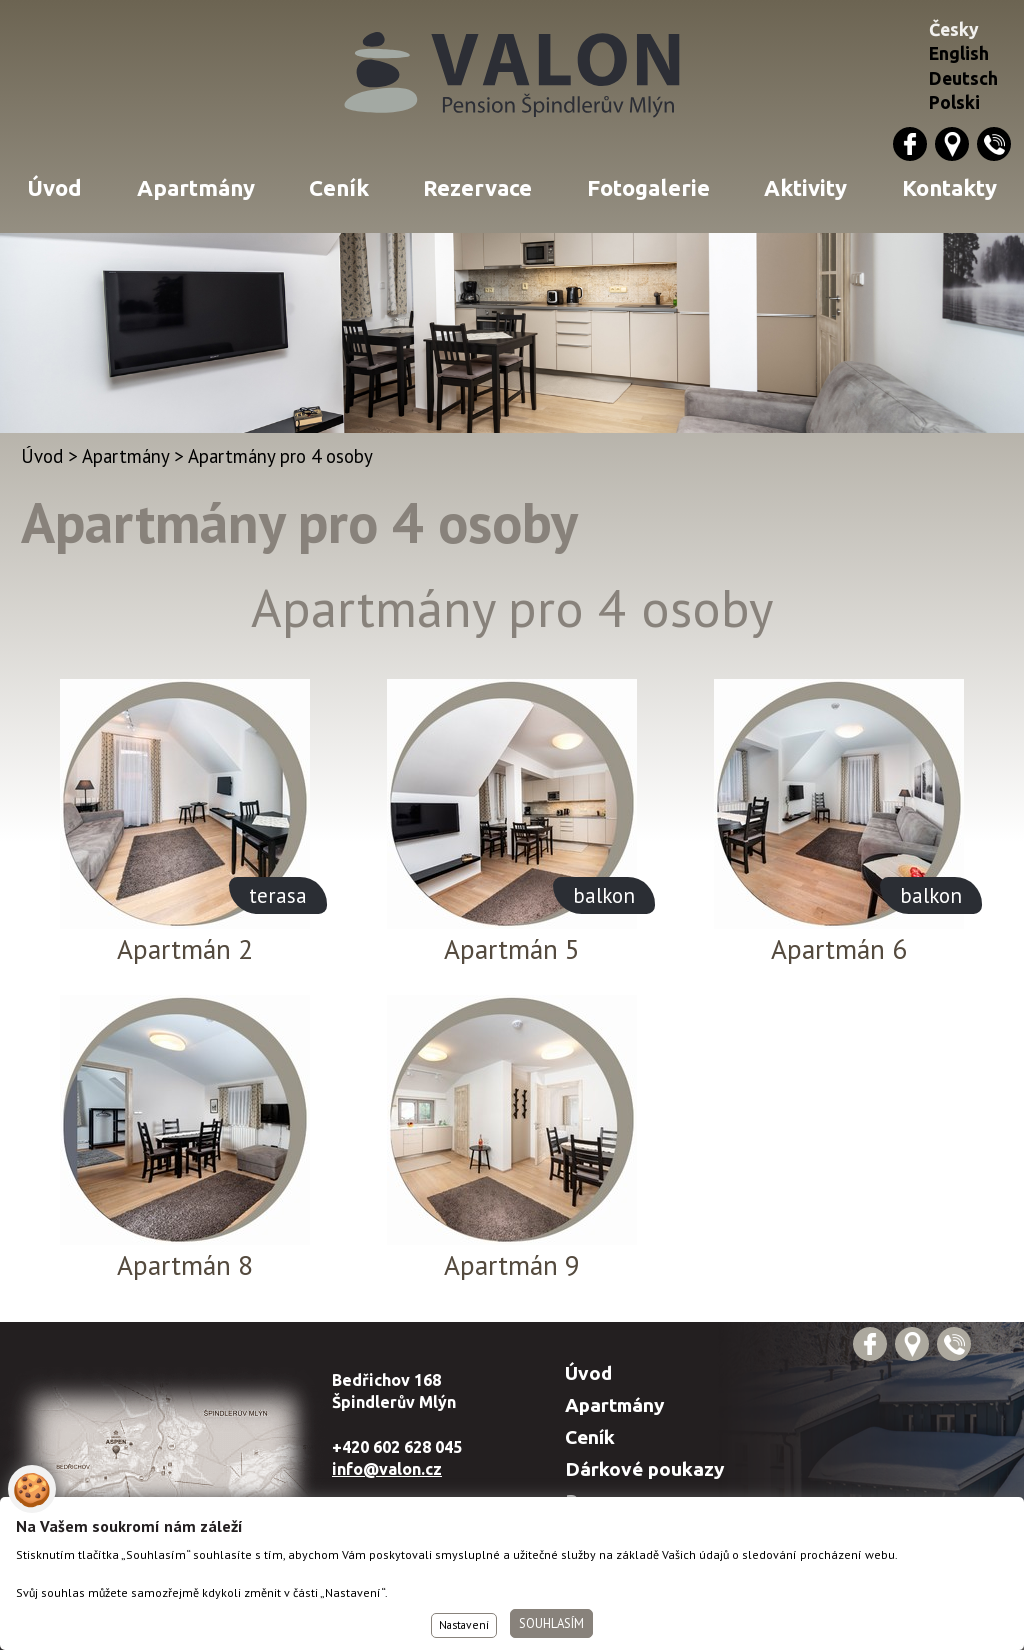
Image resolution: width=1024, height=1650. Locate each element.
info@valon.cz (387, 1469)
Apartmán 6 (839, 949)
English (959, 53)
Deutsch (963, 78)
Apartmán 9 (512, 1265)
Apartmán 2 (185, 949)
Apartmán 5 (512, 949)
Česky (954, 29)
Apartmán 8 (185, 1265)
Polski (954, 102)
